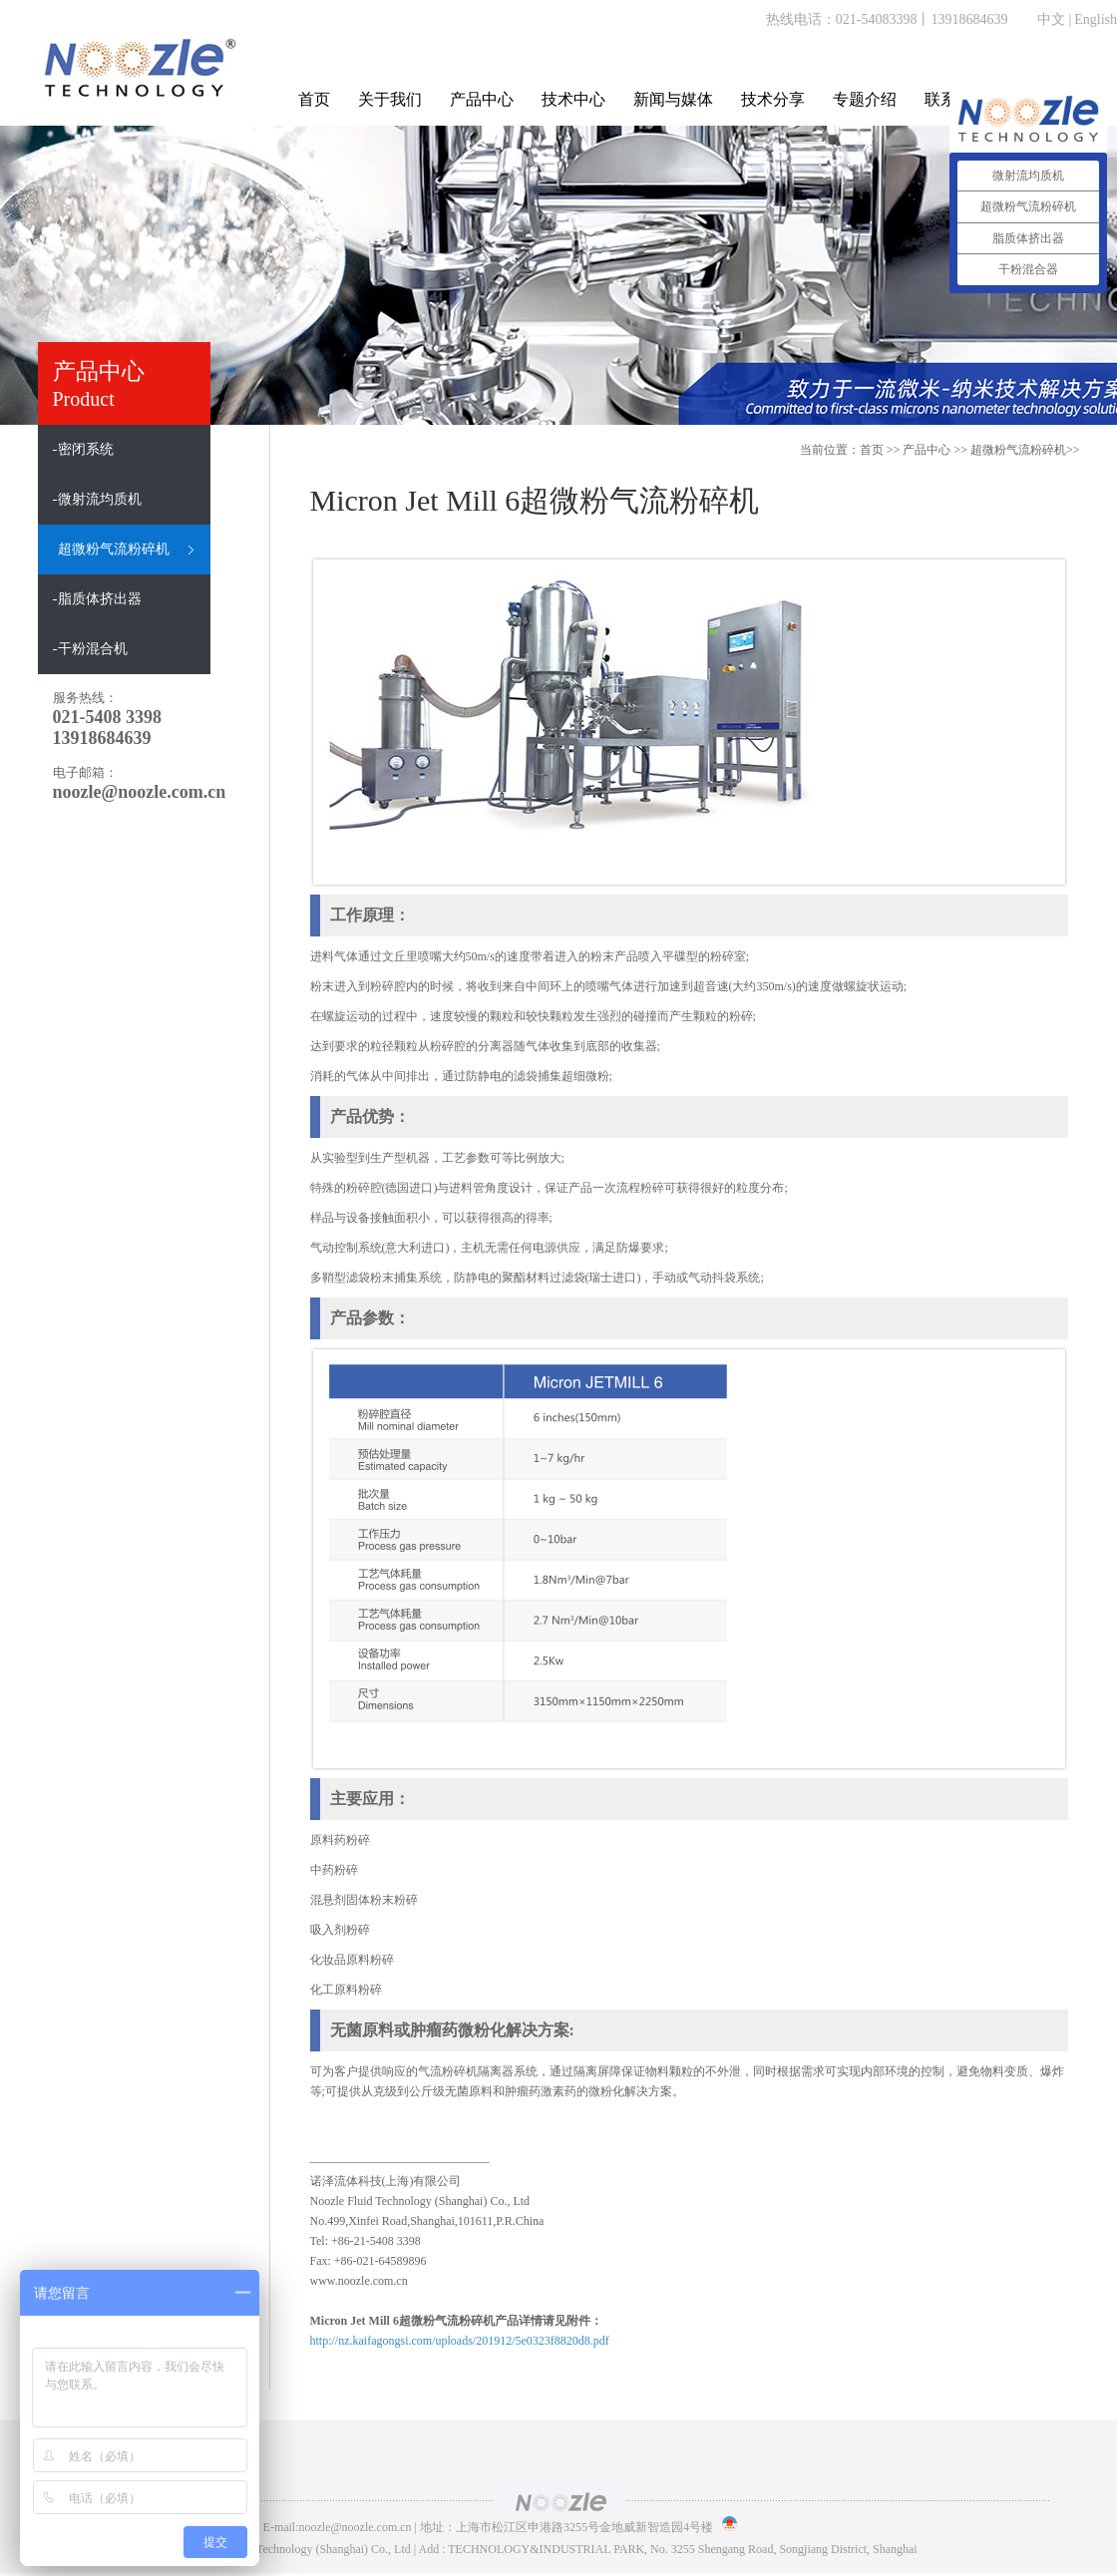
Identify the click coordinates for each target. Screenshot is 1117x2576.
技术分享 (773, 99)
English (1095, 19)
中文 (1051, 19)
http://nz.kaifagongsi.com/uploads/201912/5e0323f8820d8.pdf (459, 2341)
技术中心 (573, 99)
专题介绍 (865, 99)
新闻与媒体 (673, 99)
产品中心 (482, 99)
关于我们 (390, 99)
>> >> (991, 450)
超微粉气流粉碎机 (1018, 450)
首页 (314, 99)
